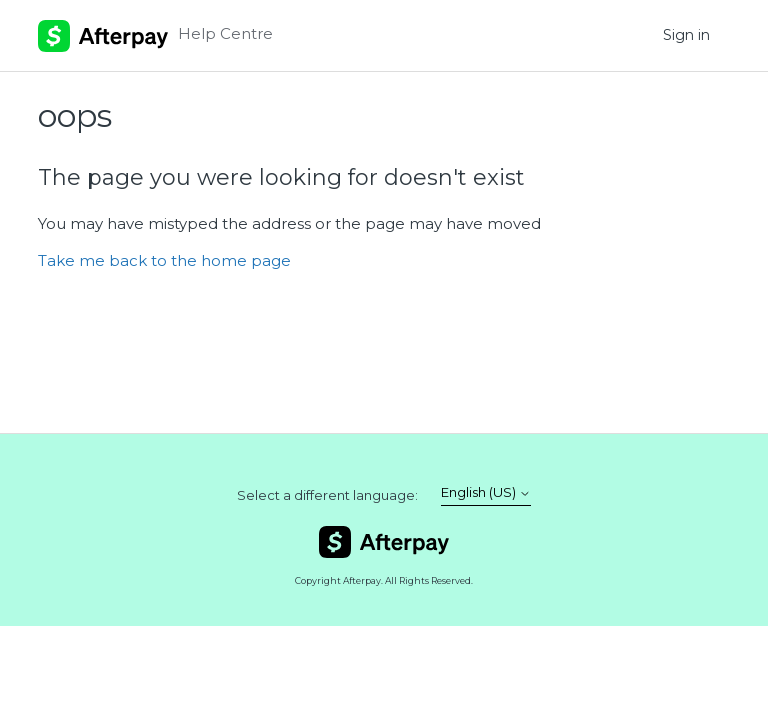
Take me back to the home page (164, 260)
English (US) (486, 492)
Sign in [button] (686, 35)
